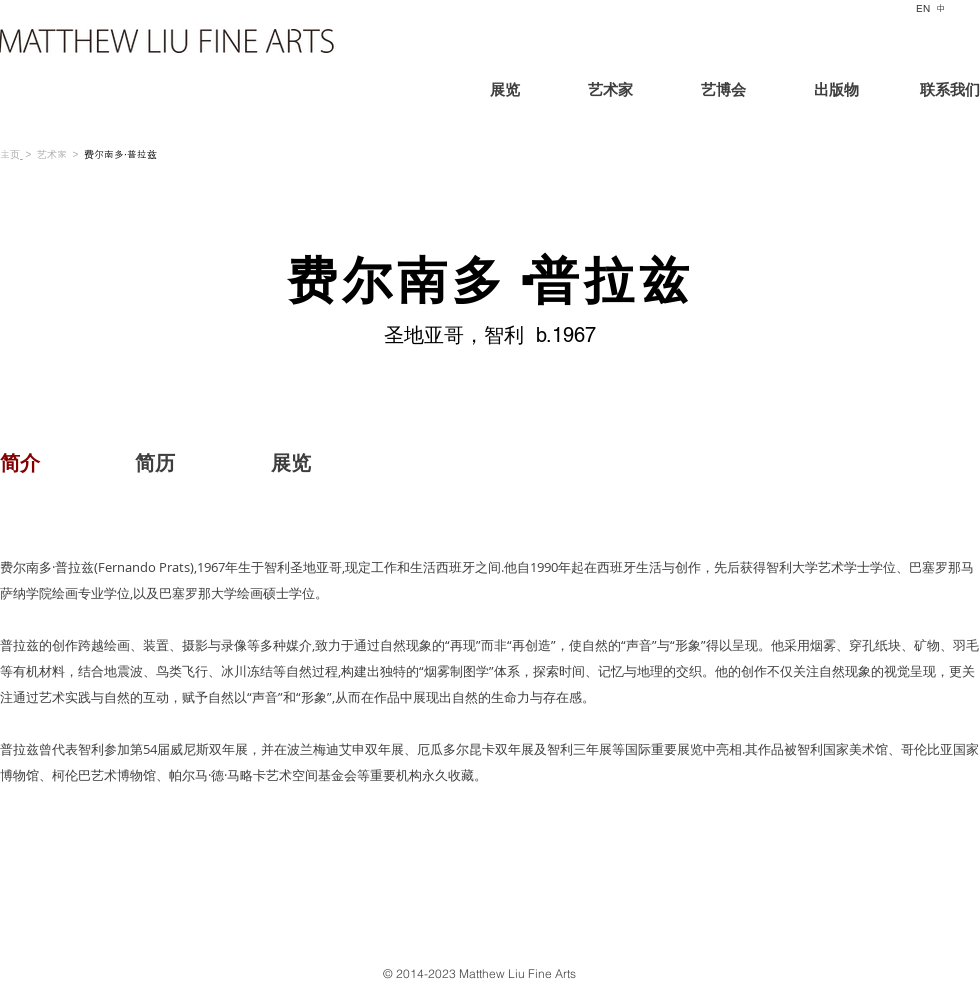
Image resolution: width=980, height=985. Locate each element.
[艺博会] (723, 92)
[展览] (539, 92)
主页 (10, 154)
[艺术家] (610, 92)
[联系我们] (931, 92)
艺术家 (52, 154)
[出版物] (836, 92)
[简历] (155, 463)
